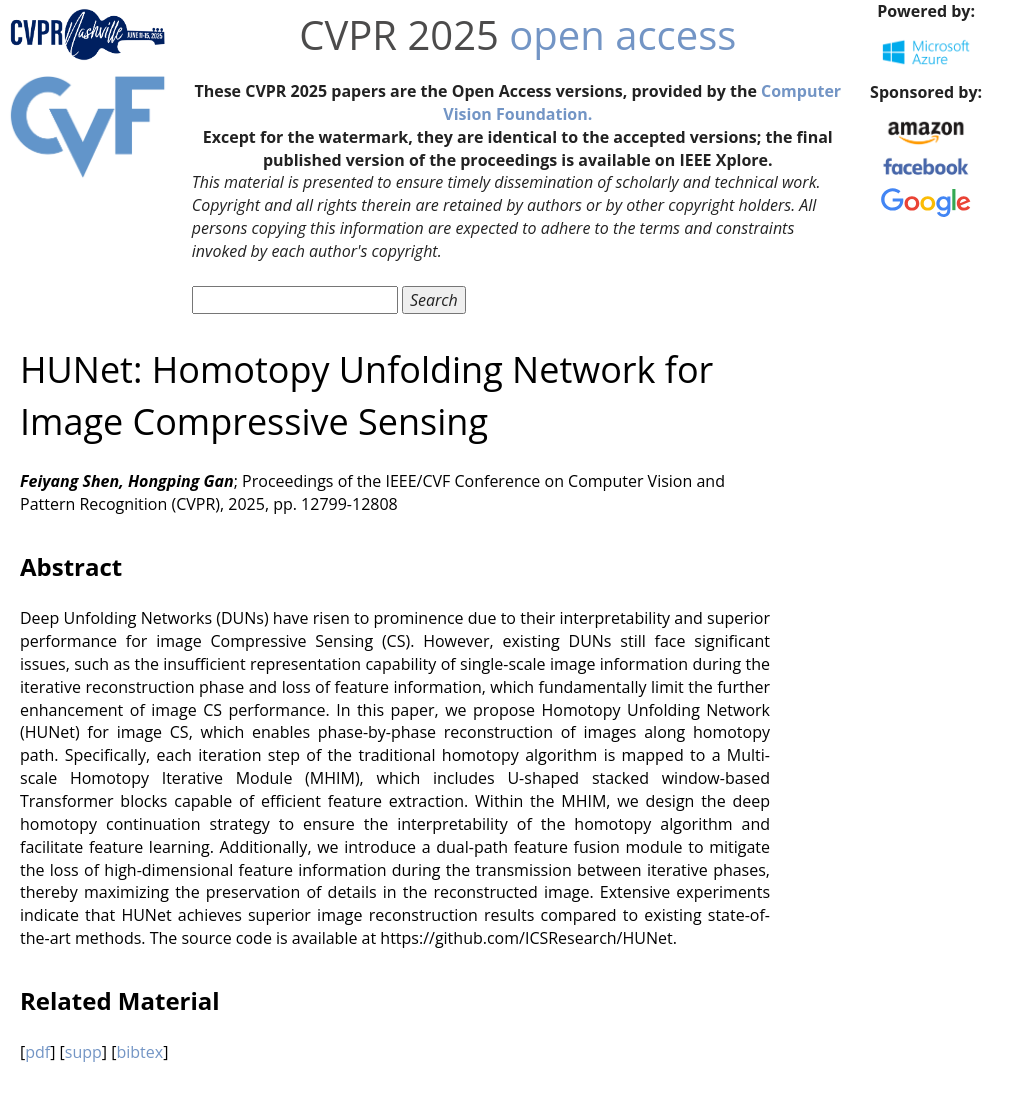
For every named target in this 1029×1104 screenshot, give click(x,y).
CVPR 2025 (399, 34)
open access (622, 34)
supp (83, 1052)
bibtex (139, 1052)
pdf (37, 1052)
